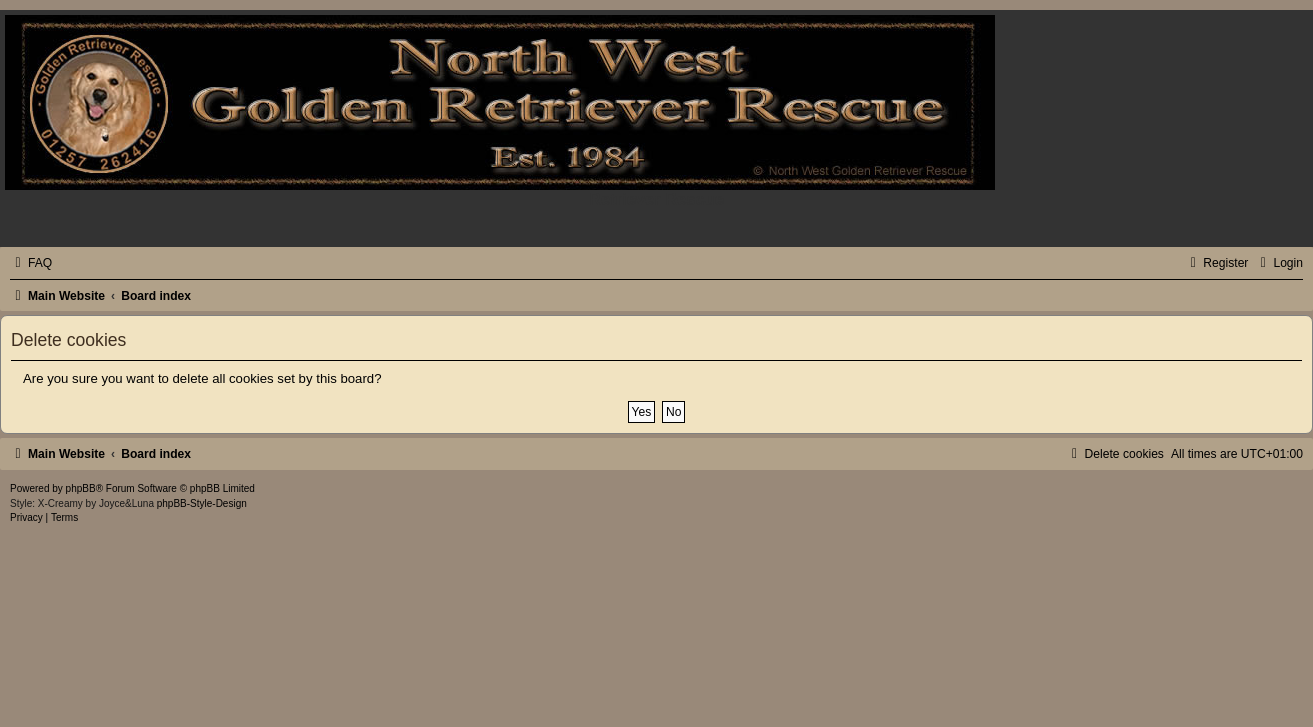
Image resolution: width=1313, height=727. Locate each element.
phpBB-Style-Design (202, 503)
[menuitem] (31, 263)
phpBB (81, 488)
